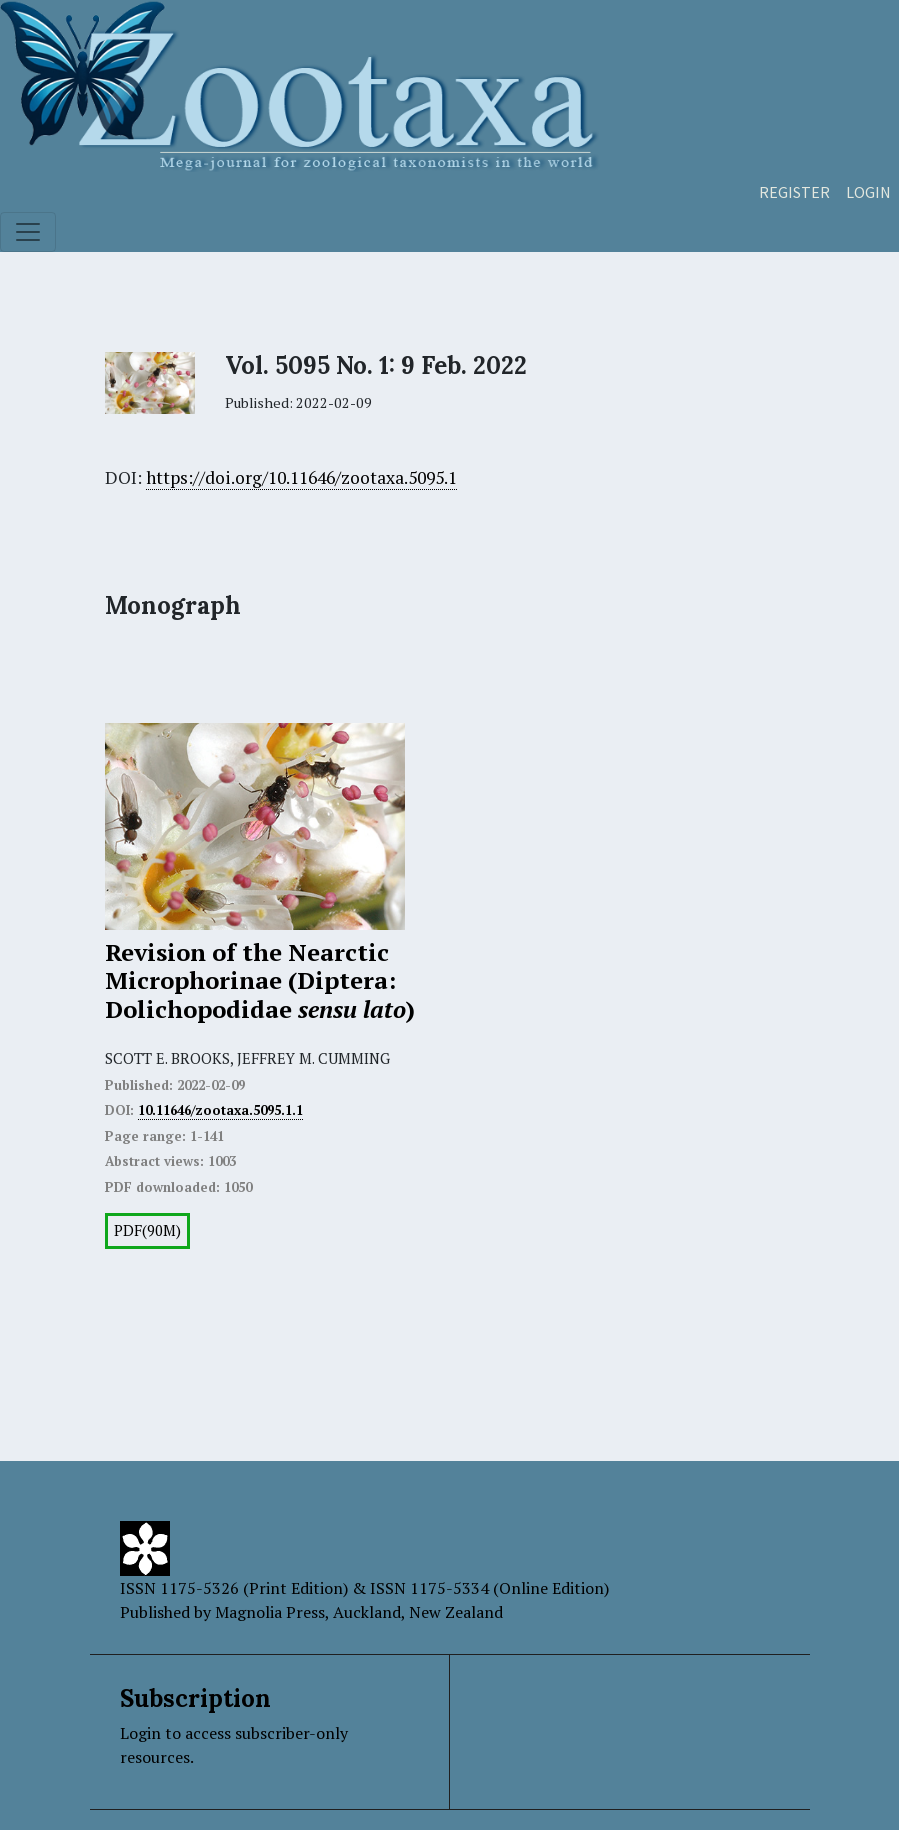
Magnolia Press (270, 1612)
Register (794, 192)
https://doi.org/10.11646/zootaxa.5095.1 (301, 477)
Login (868, 192)
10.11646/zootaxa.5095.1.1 (220, 1110)
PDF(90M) (147, 1230)
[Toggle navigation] (28, 232)
